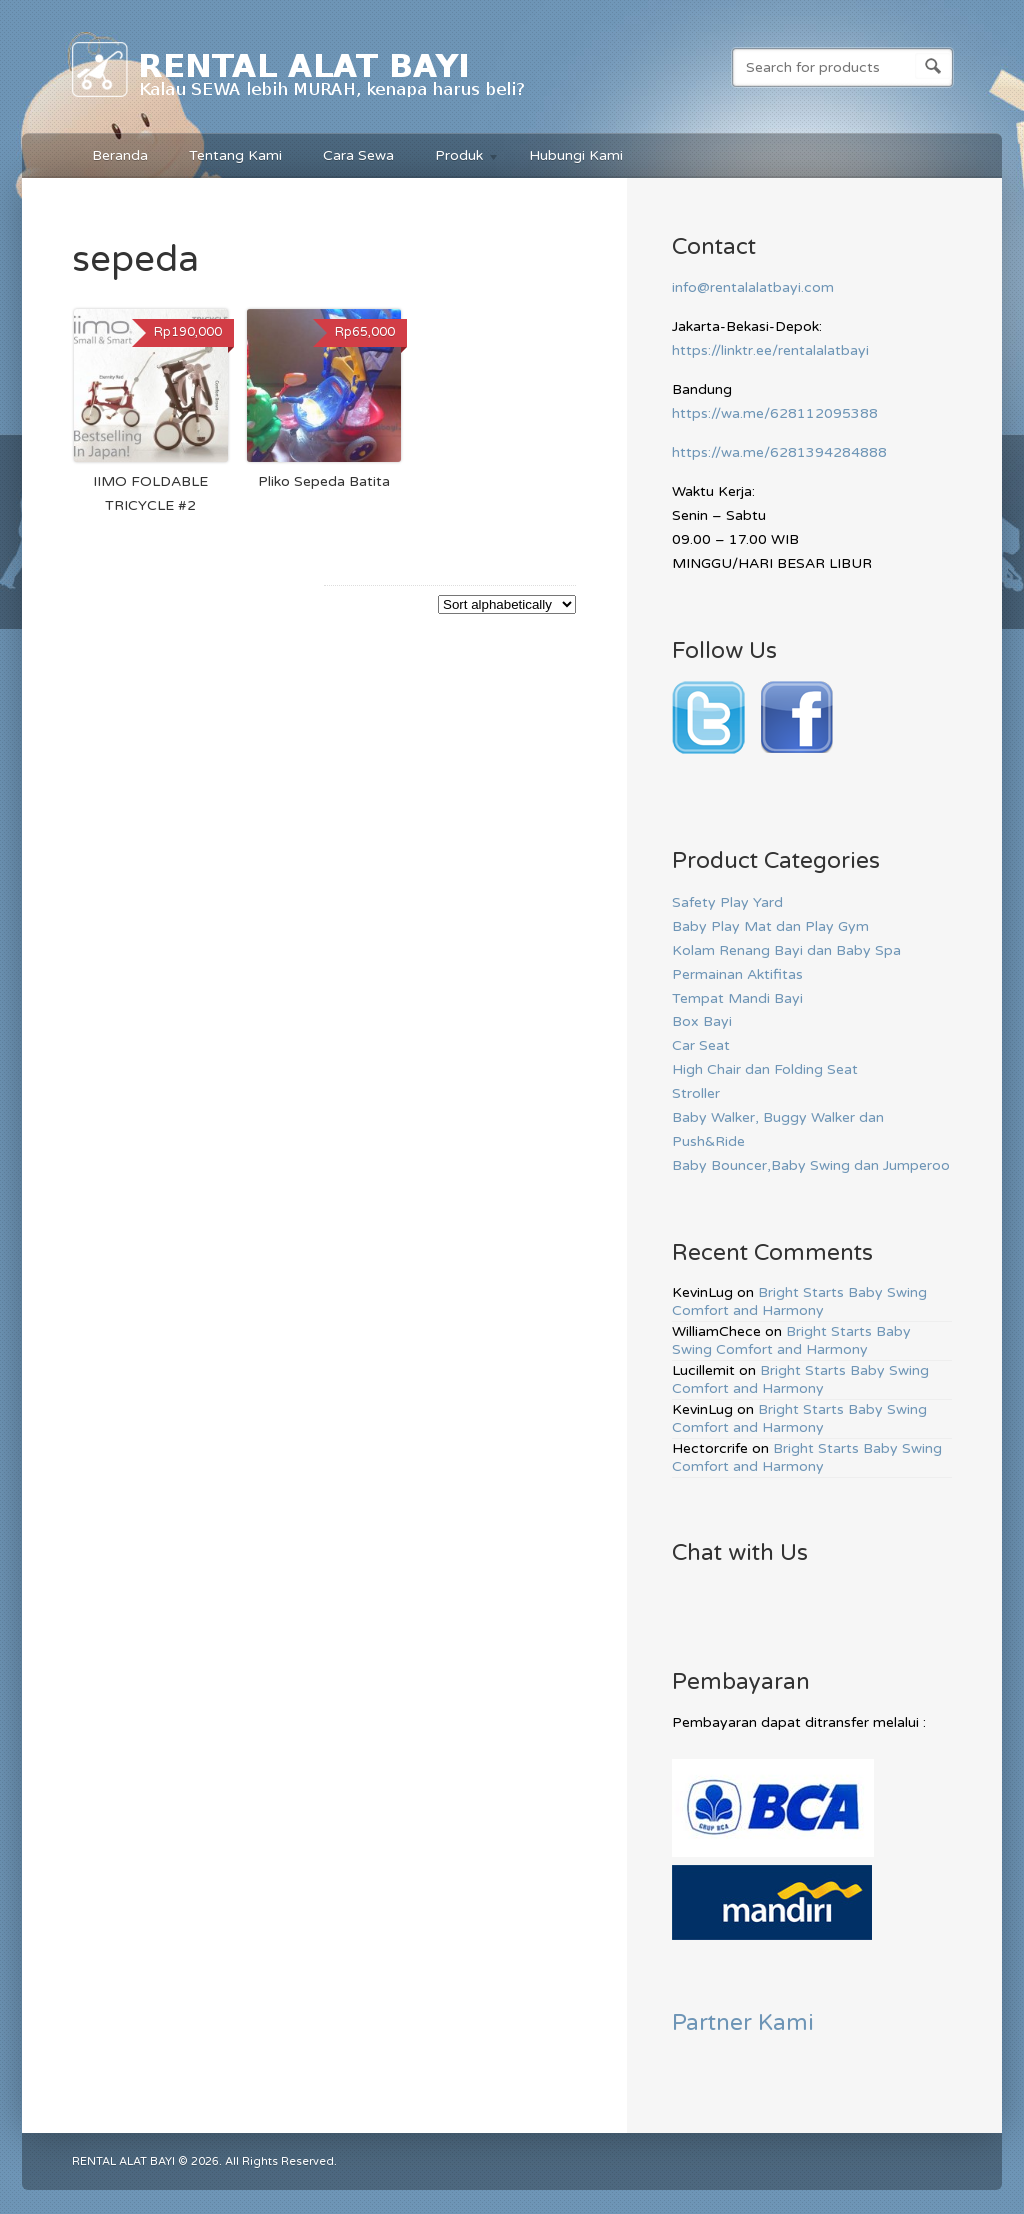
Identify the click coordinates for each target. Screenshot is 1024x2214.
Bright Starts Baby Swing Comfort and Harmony (799, 1301)
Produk (457, 158)
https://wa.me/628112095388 (775, 413)
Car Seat (701, 1045)
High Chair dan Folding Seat (765, 1069)
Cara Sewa (358, 155)
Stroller (696, 1093)
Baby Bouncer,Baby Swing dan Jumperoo (811, 1165)
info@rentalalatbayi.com (753, 287)
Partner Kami (743, 2022)
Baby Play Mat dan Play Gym (770, 926)
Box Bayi (702, 1021)
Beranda (120, 155)
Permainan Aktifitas (737, 974)
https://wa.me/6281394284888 (779, 452)
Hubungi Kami (576, 155)
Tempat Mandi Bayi (737, 998)
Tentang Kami (235, 155)
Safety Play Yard (727, 902)
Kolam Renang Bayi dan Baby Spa (786, 950)
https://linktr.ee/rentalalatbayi (770, 350)
